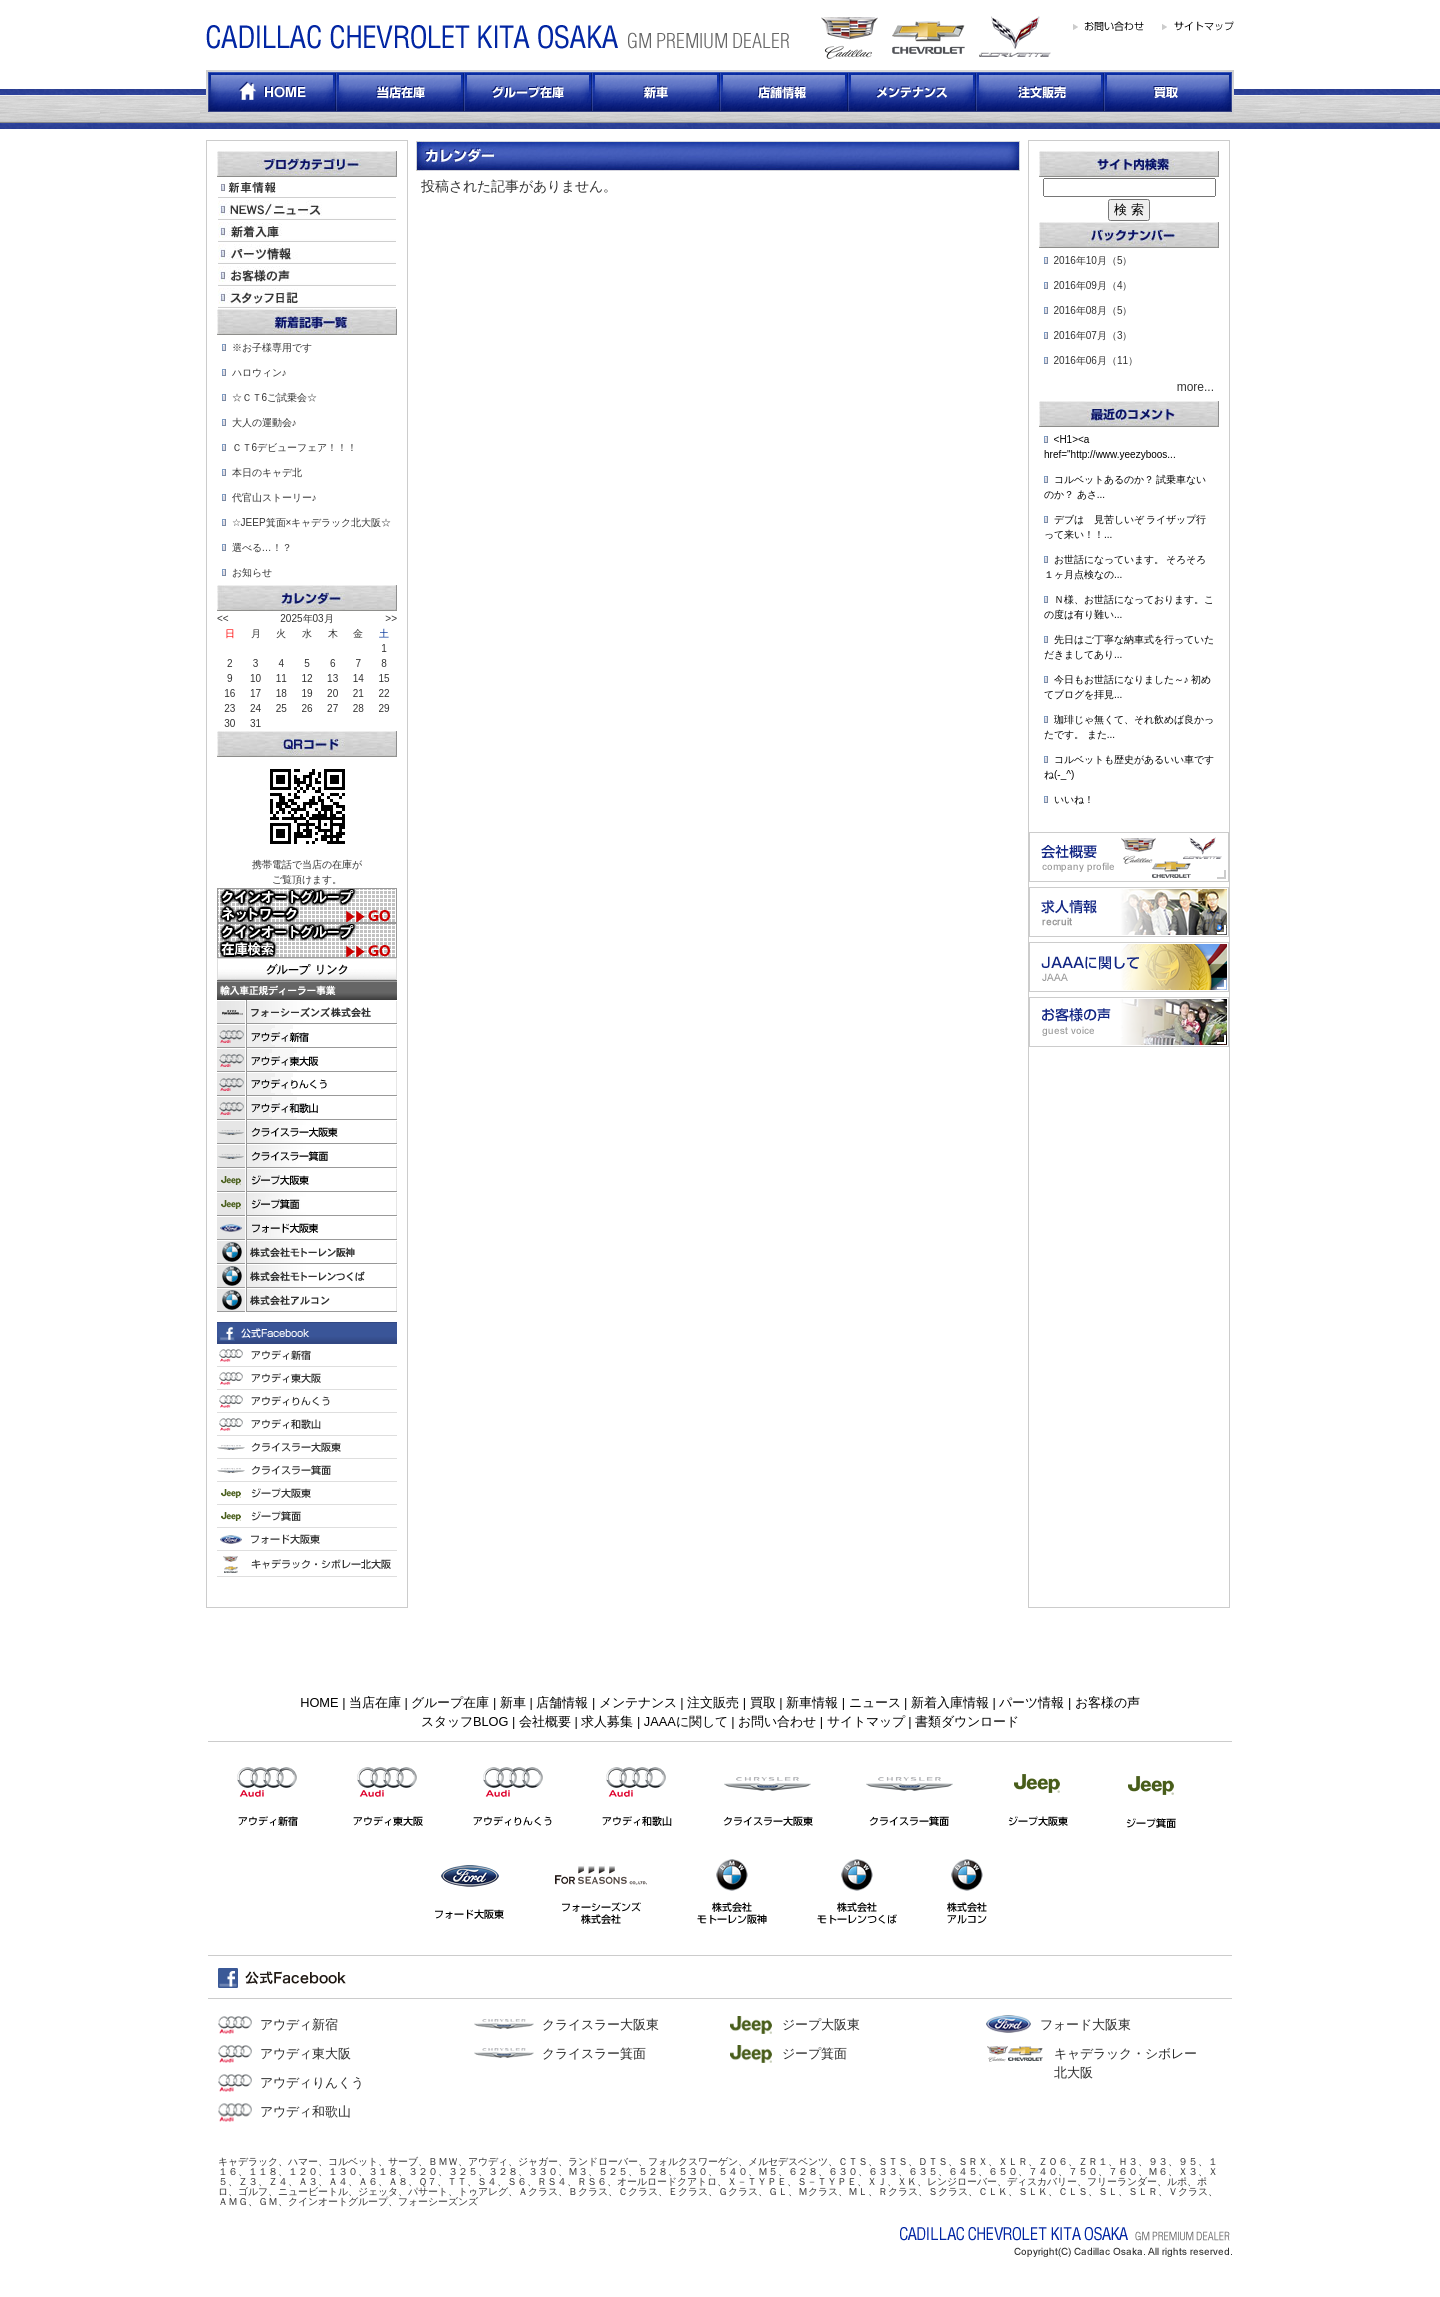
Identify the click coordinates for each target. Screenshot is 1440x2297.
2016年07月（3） (1093, 335)
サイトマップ (866, 1721)
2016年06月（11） (1096, 360)
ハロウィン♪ (259, 372)
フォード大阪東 (1085, 2024)
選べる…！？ (262, 547)
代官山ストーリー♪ (274, 497)
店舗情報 (562, 1702)
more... (1195, 387)
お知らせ (252, 572)
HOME (319, 1702)
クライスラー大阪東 (600, 2024)
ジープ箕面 (814, 2053)
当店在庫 (375, 1702)
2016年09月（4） (1093, 285)
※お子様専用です (272, 347)
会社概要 (545, 1721)
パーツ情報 (1031, 1702)
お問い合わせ (777, 1721)
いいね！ (1074, 799)
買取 (763, 1702)
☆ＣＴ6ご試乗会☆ (275, 397)
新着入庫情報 (950, 1702)
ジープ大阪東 (821, 2024)
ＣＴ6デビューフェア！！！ (295, 447)
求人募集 (607, 1721)
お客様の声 (1107, 1702)
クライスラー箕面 (594, 2053)
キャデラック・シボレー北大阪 (1125, 2063)
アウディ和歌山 (305, 2111)
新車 (513, 1702)
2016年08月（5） (1093, 310)
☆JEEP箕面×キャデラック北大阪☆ (312, 522)
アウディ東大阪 (305, 2053)
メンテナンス (638, 1702)
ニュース (875, 1702)
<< (223, 618)
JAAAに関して (686, 1721)
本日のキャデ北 (267, 472)
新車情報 (812, 1702)
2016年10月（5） (1093, 260)
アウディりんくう (312, 2082)
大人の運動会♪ (264, 422)
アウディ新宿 (299, 2024)
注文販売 (713, 1702)
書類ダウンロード (967, 1721)
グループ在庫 (450, 1702)
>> (391, 618)
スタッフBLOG (465, 1721)
